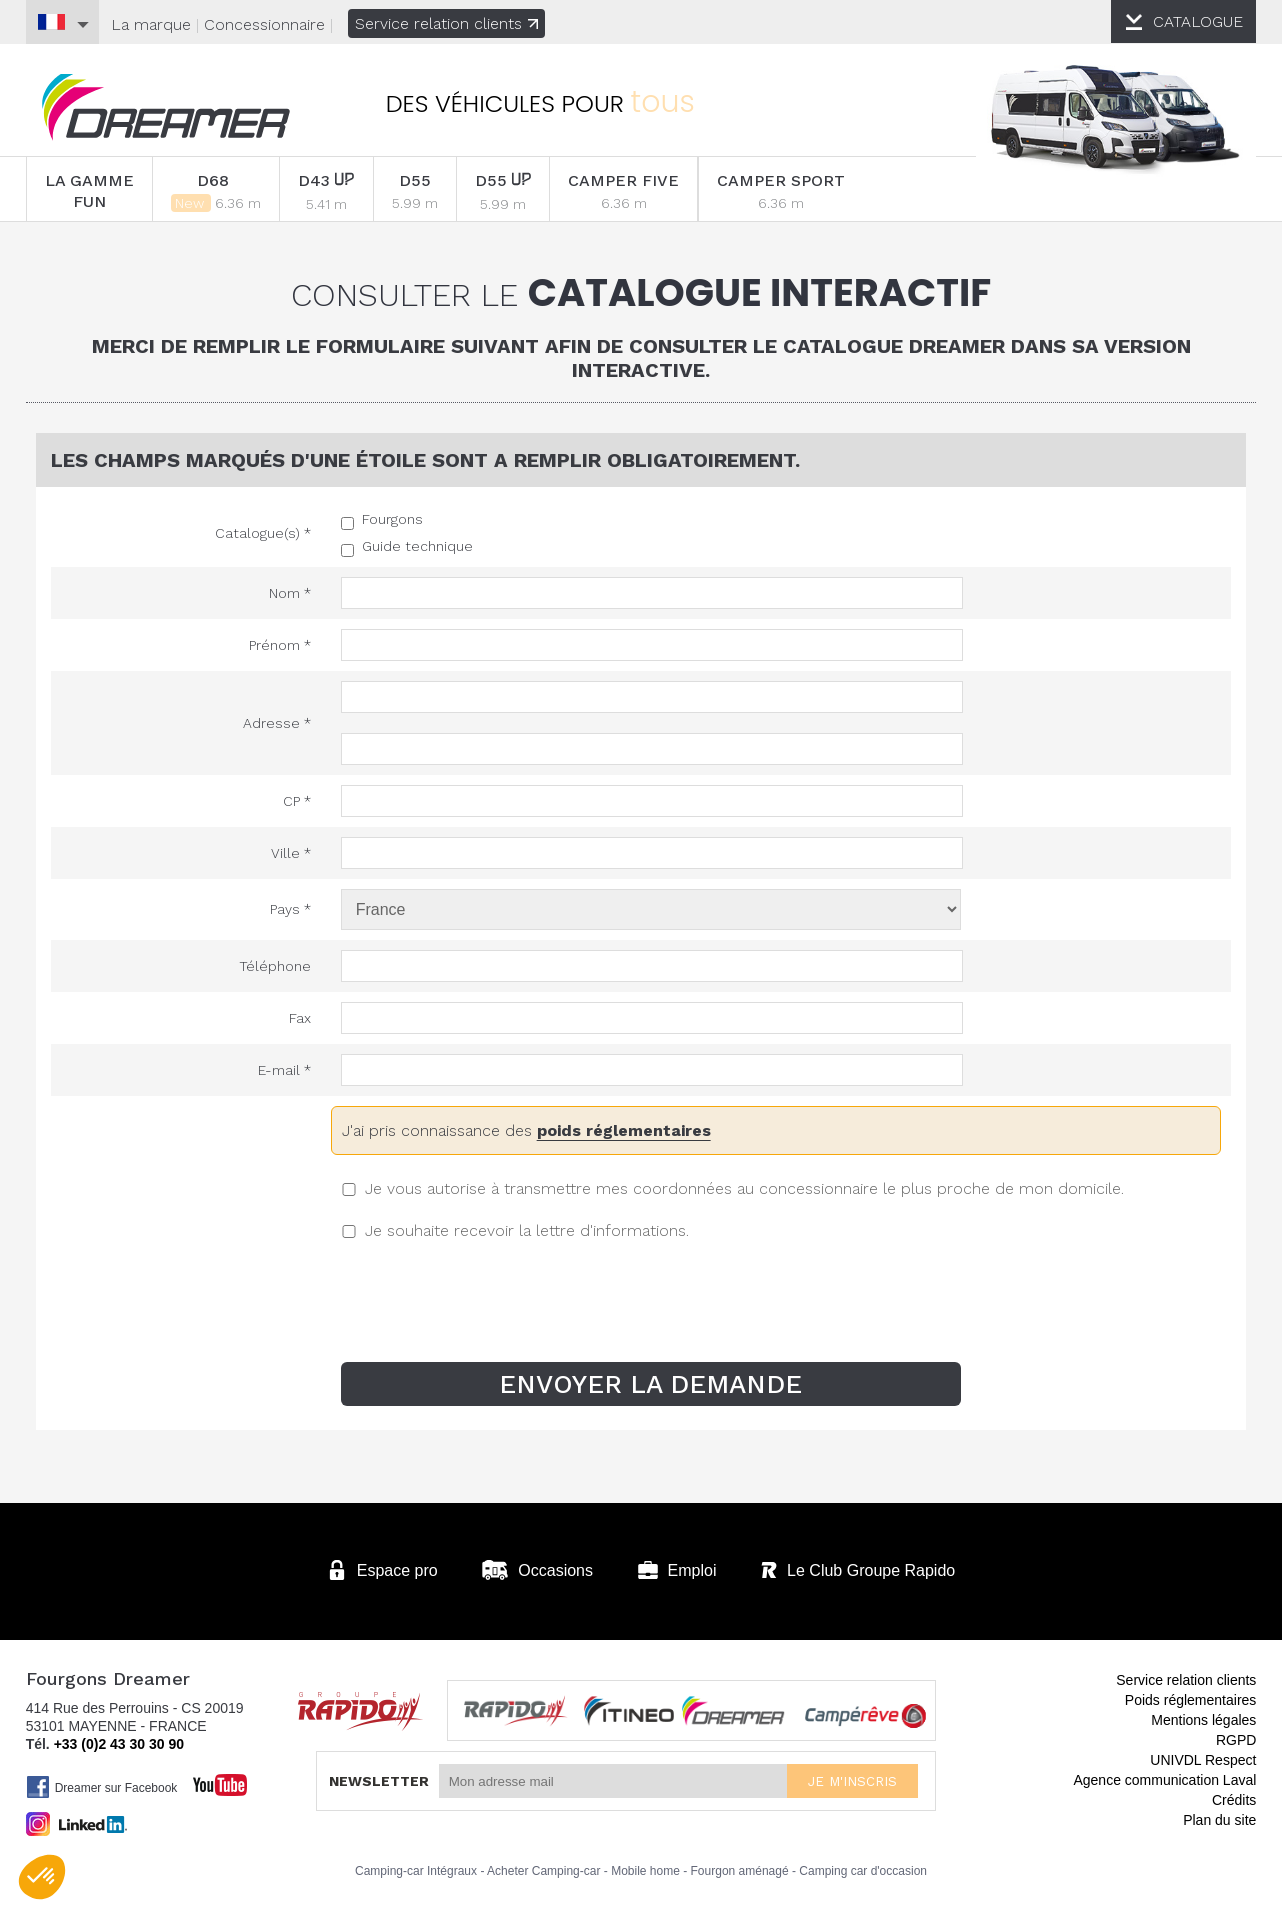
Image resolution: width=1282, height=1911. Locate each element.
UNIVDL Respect (1203, 1759)
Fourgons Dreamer (166, 107)
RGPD (1236, 1739)
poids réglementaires (624, 1130)
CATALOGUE (1199, 21)
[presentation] (641, 1303)
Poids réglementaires (1191, 1699)
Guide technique (417, 546)
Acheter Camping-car (543, 1870)
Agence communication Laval (1164, 1779)
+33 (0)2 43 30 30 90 (119, 1743)
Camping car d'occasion (863, 1870)
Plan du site (1219, 1819)
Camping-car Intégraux (416, 1870)
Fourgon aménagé (740, 1870)
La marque (151, 24)
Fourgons (392, 519)
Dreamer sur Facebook (102, 1786)
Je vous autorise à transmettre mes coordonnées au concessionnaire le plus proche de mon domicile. (744, 1188)
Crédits (1234, 1799)
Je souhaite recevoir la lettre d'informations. (527, 1230)
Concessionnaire (264, 24)
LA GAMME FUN (89, 191)
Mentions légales (1203, 1719)
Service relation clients (446, 23)
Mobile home (645, 1870)
